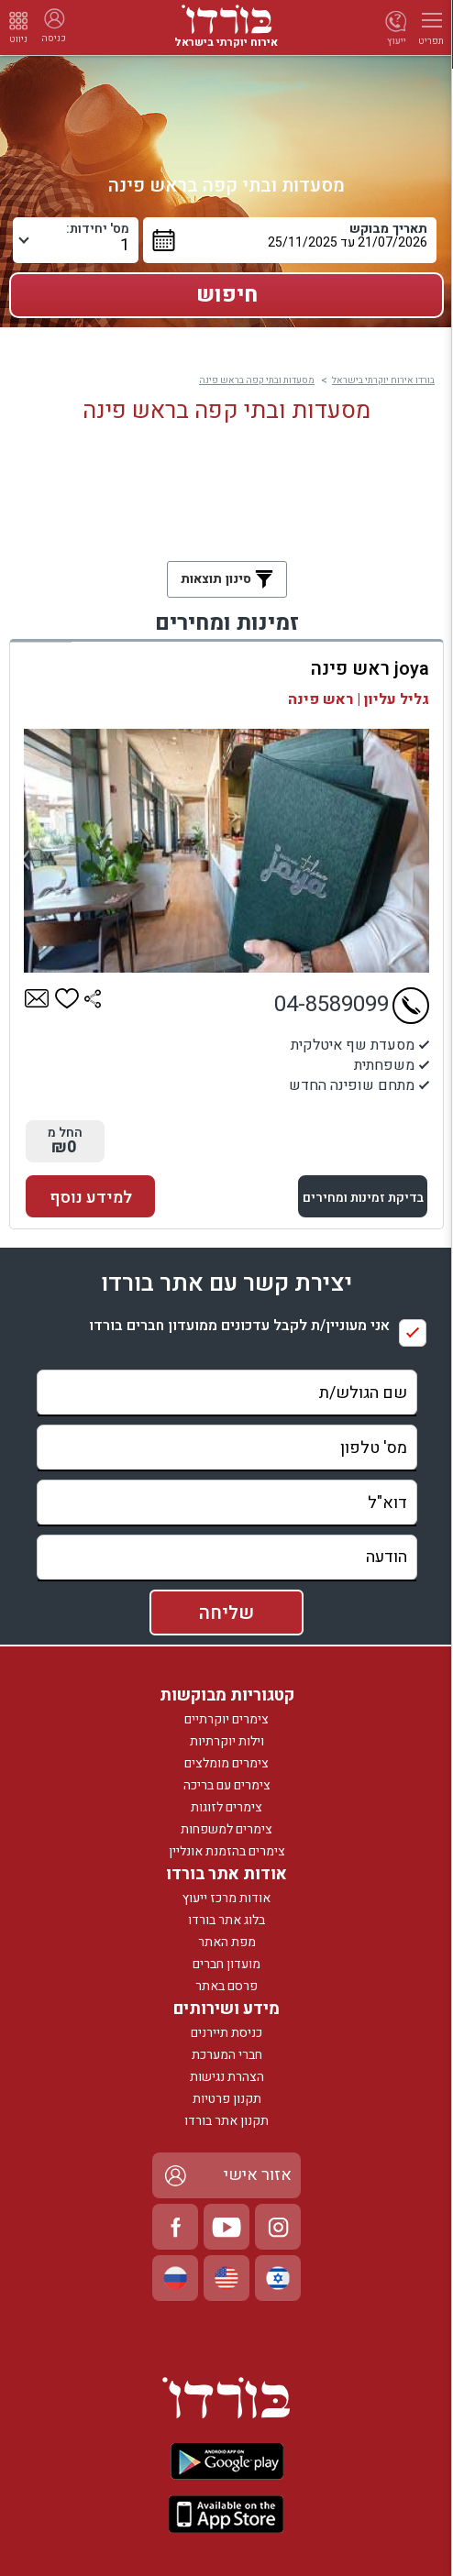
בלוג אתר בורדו (226, 1920)
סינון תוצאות (227, 579)
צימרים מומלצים (226, 1763)
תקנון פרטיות (227, 2098)
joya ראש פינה (370, 668)
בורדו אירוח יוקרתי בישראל (383, 380)
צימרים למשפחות (226, 1829)
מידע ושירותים (226, 2009)
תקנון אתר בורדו (226, 2120)
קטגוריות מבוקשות (227, 1695)
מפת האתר (227, 1942)
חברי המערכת (227, 2054)
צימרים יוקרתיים (226, 1719)
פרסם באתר (226, 1986)
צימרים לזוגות (226, 1807)
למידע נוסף (91, 1197)
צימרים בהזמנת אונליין (227, 1851)
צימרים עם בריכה (227, 1785)
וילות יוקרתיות (227, 1741)
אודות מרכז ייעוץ (226, 1898)
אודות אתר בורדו (226, 1874)
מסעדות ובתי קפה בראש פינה (257, 380)
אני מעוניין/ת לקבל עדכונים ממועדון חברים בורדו (239, 1326)
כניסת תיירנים (226, 2032)
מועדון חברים (226, 1964)
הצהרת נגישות (227, 2076)
